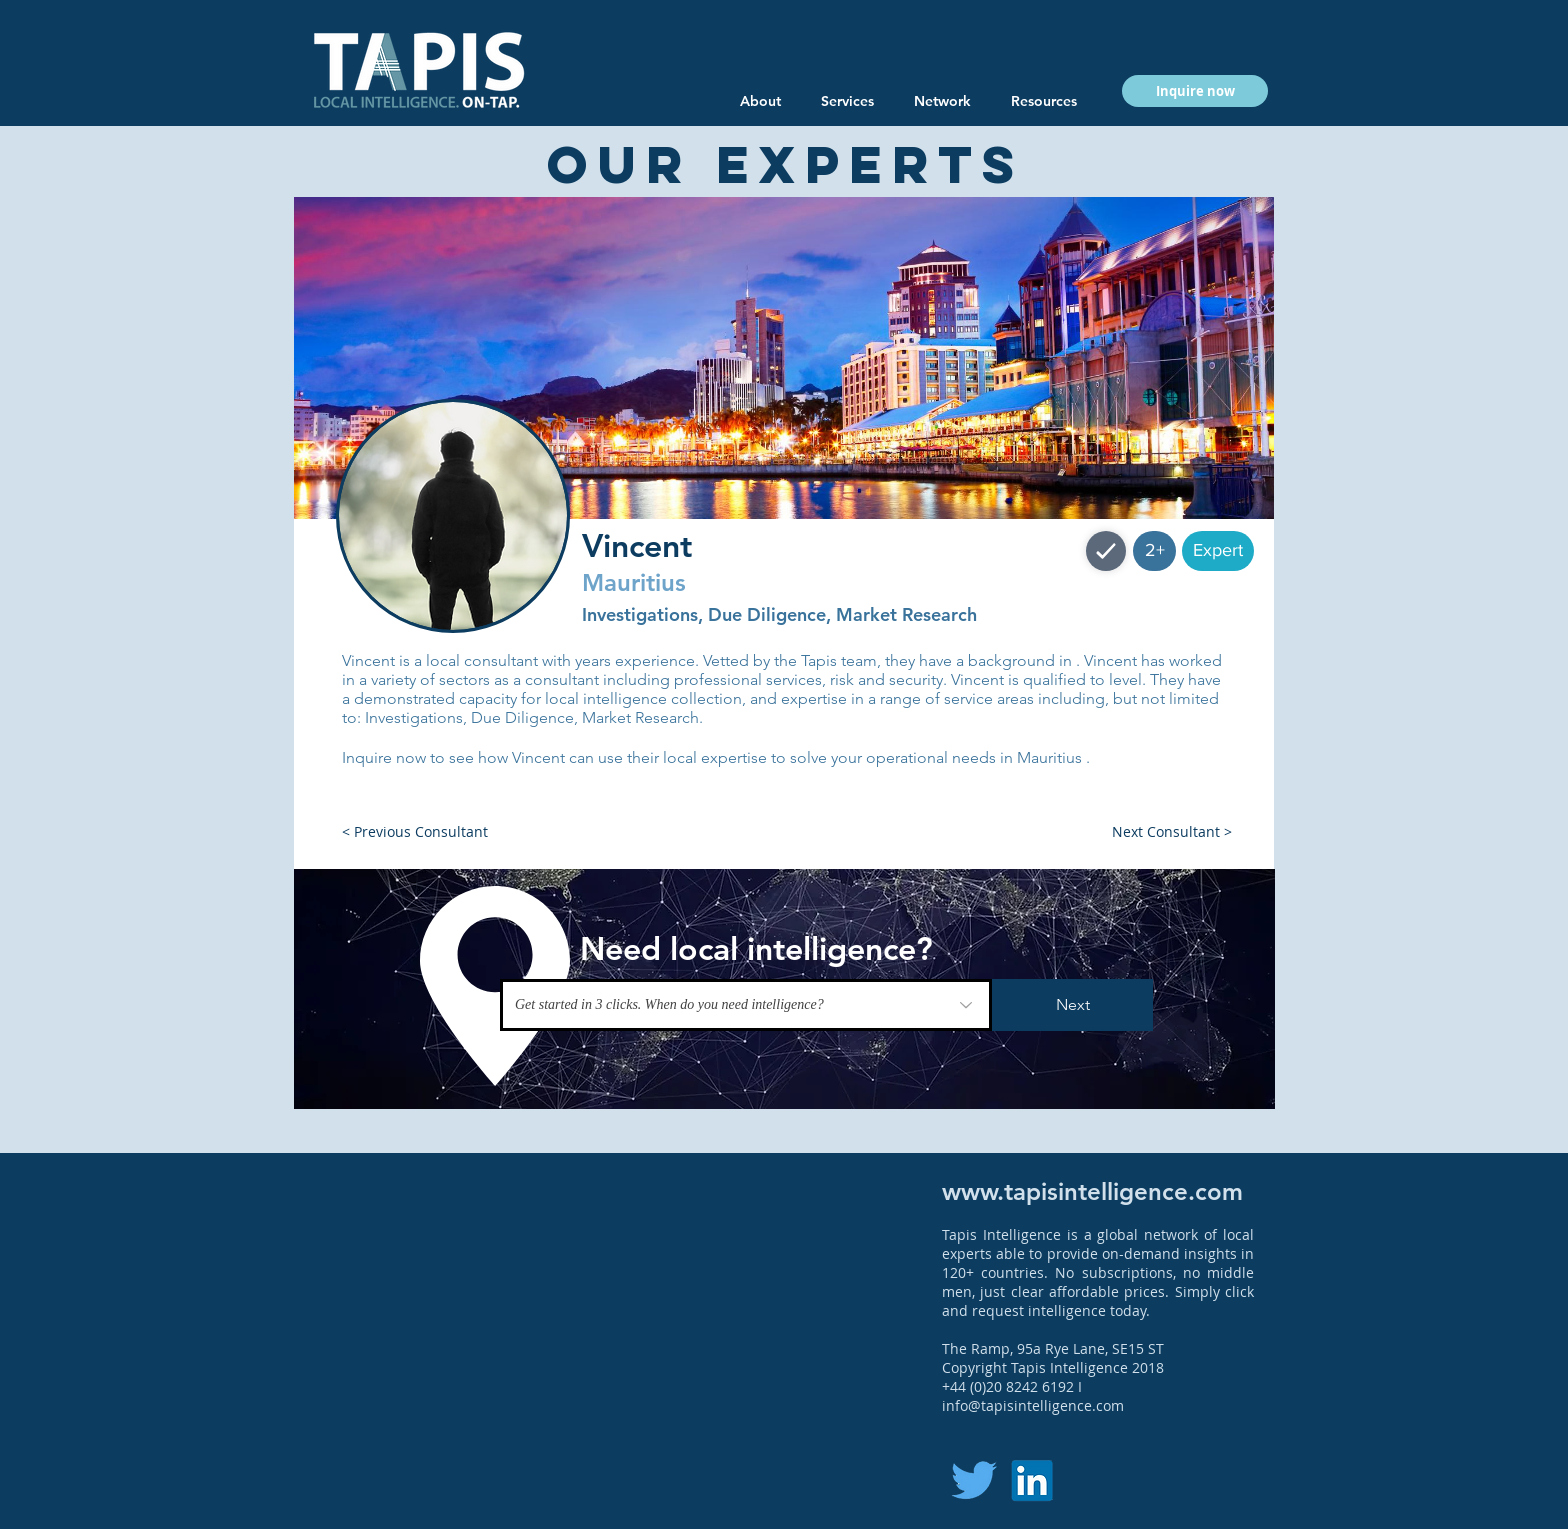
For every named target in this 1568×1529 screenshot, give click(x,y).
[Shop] (1106, 551)
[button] (1044, 101)
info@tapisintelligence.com (1033, 1405)
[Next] (1072, 1005)
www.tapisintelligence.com (1092, 1191)
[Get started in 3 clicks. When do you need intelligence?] (746, 1005)
